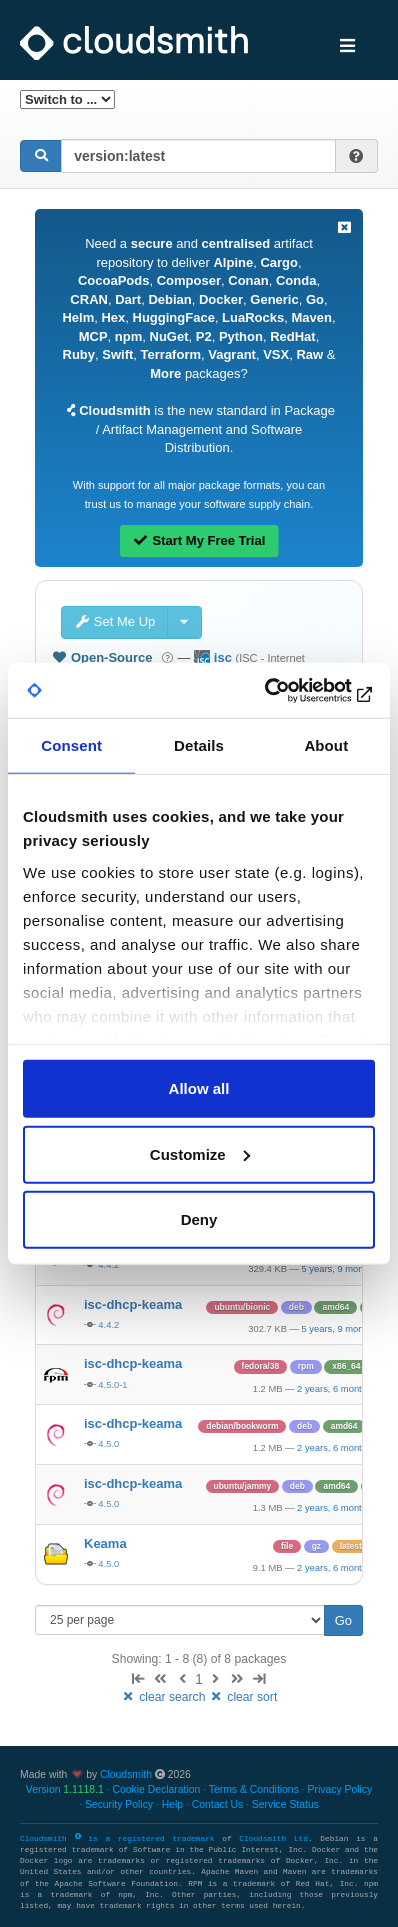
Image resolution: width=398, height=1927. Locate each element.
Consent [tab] (71, 745)
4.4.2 (108, 1324)
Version (65, 1789)
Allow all (199, 1088)
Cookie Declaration (156, 1789)
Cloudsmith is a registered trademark (121, 1839)
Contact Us (217, 1804)
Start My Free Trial (199, 540)
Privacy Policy (340, 1789)
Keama (105, 1543)
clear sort (243, 1697)
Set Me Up (114, 621)
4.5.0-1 (112, 1384)
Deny (199, 1219)
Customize (200, 1153)
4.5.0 (108, 1443)
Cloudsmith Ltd (273, 1839)
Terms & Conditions (254, 1789)
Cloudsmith (126, 1774)
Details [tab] (199, 745)
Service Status (285, 1804)
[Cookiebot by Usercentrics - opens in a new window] (287, 690)
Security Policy (119, 1804)
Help (172, 1804)
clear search (165, 1697)
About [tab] (326, 745)
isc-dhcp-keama (133, 1304)
